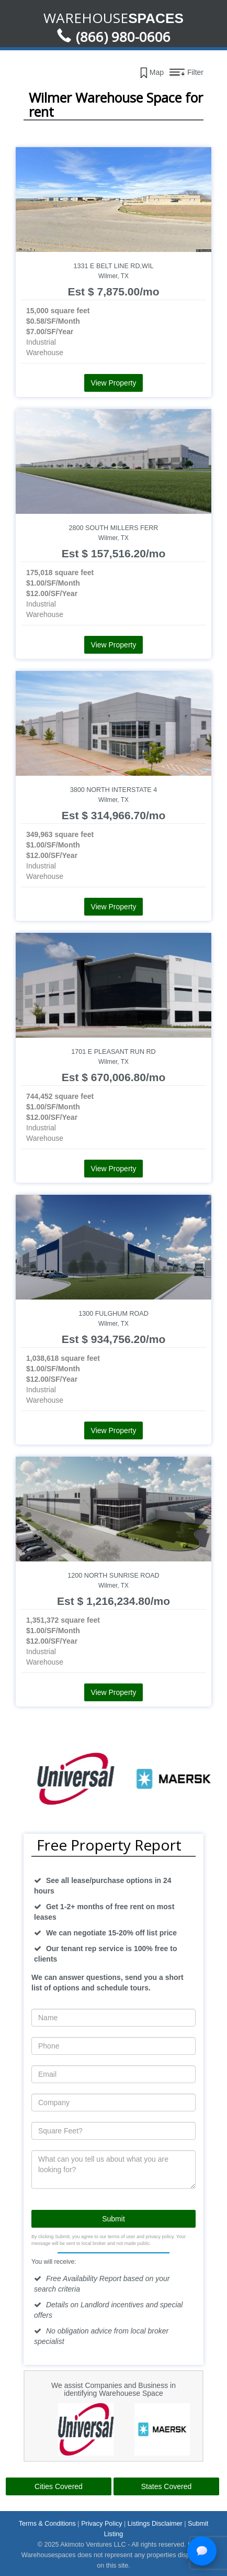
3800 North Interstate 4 (113, 790)
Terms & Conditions (47, 2523)
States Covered (166, 2486)
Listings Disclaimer (155, 2523)
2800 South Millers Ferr (113, 528)
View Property (114, 383)
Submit (113, 2219)
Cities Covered (59, 2486)
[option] (50, 1779)
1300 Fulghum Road (113, 1313)
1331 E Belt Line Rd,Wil (114, 266)
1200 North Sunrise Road (113, 1575)
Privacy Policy (101, 2523)
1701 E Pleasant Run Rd (113, 1051)
